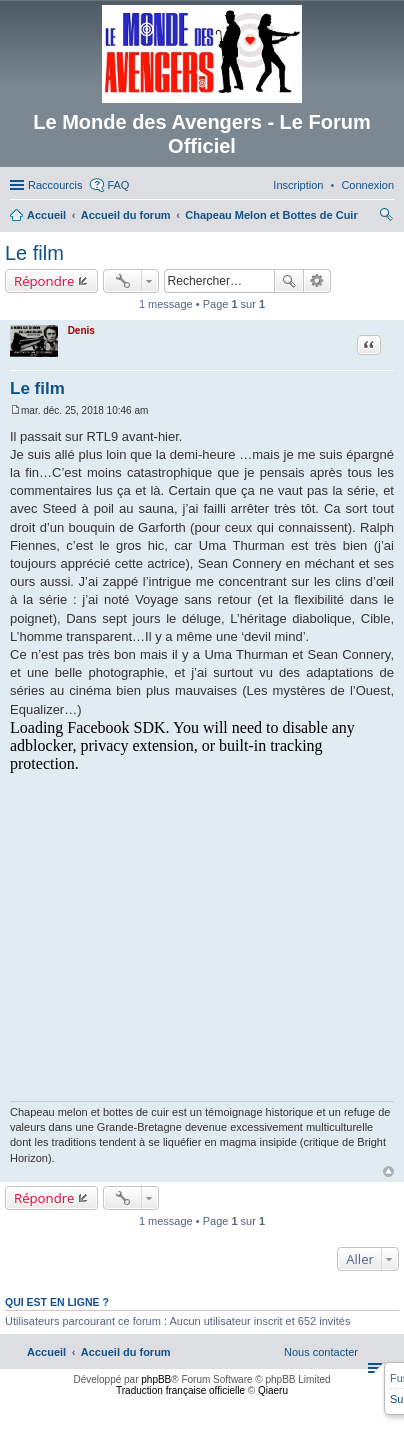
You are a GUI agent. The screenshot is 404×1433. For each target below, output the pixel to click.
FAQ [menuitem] (118, 185)
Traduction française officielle (180, 1390)
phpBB (156, 1379)
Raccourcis (55, 185)
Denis (81, 330)
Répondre (44, 281)
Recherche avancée (317, 281)
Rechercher (289, 281)
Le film (34, 253)
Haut (388, 1171)
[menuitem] (367, 185)
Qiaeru (273, 1390)
